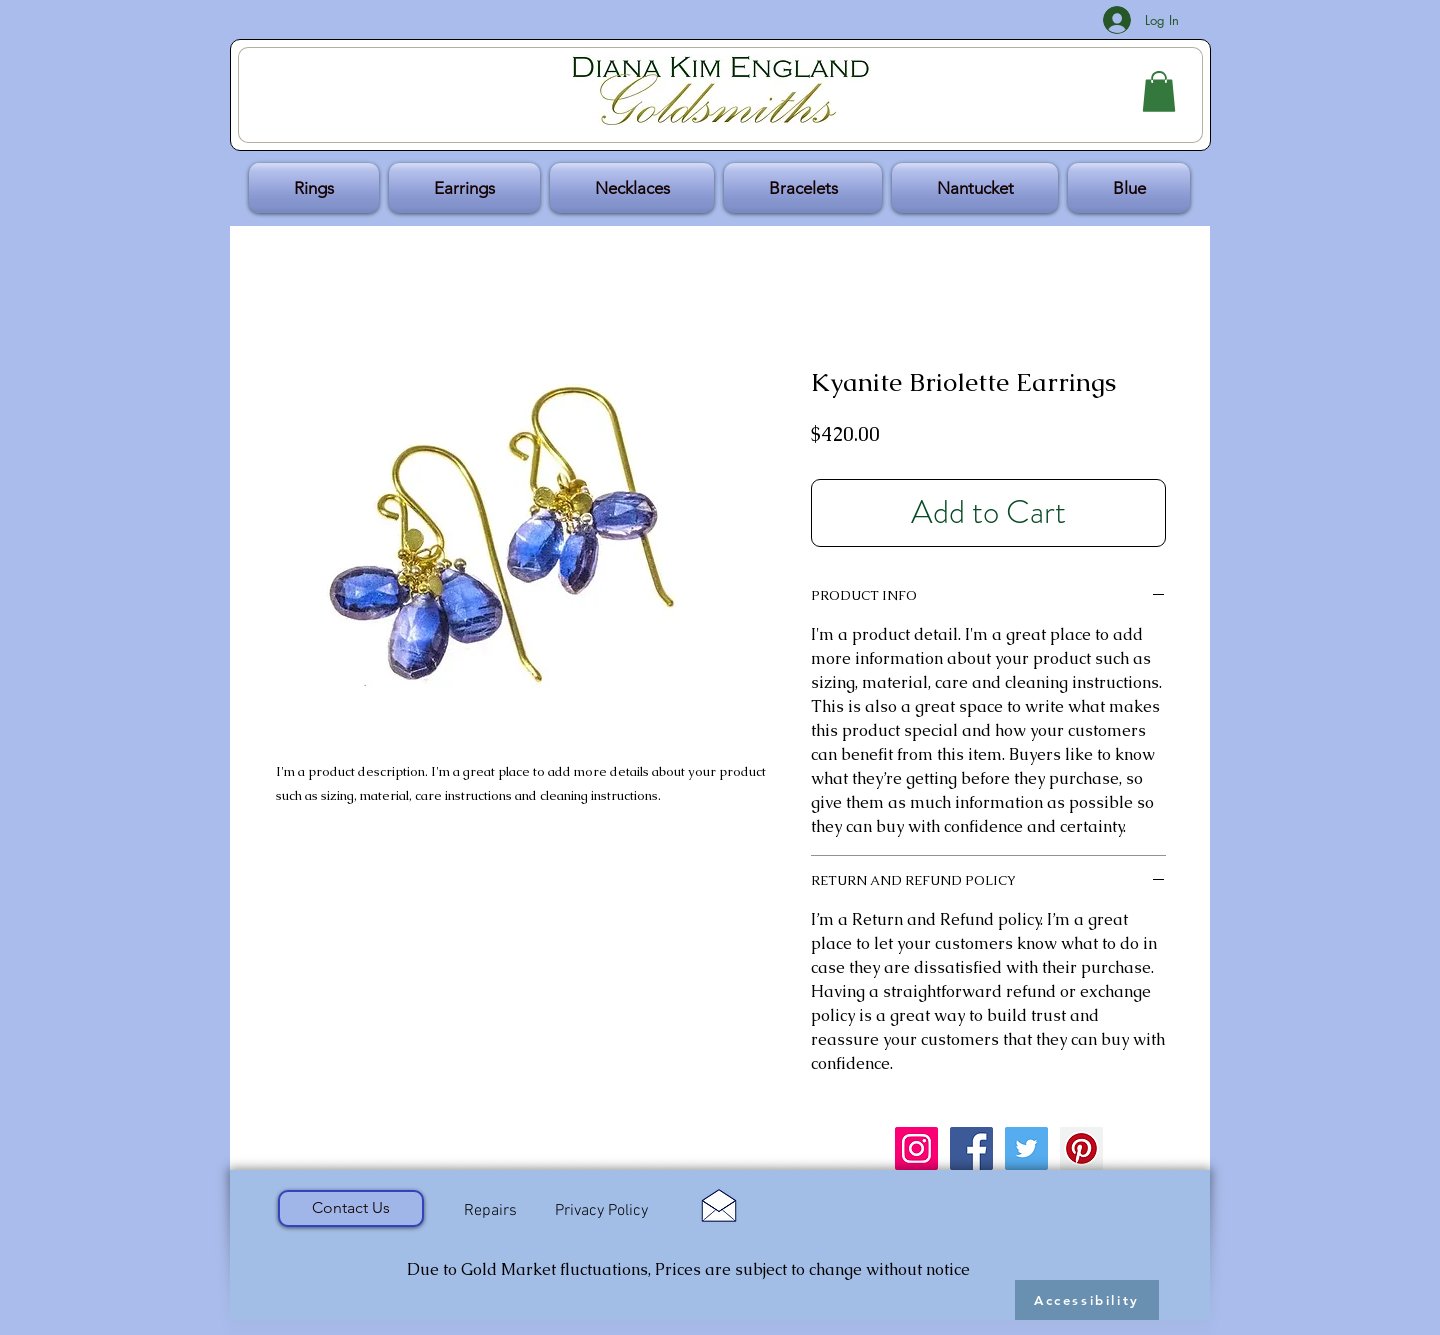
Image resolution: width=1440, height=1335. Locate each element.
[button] (1159, 91)
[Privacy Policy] (601, 1211)
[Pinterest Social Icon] (1081, 1148)
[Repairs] (490, 1211)
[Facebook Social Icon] (971, 1148)
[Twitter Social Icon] (1026, 1148)
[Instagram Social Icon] (916, 1148)
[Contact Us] (351, 1208)
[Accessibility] (1087, 1300)
